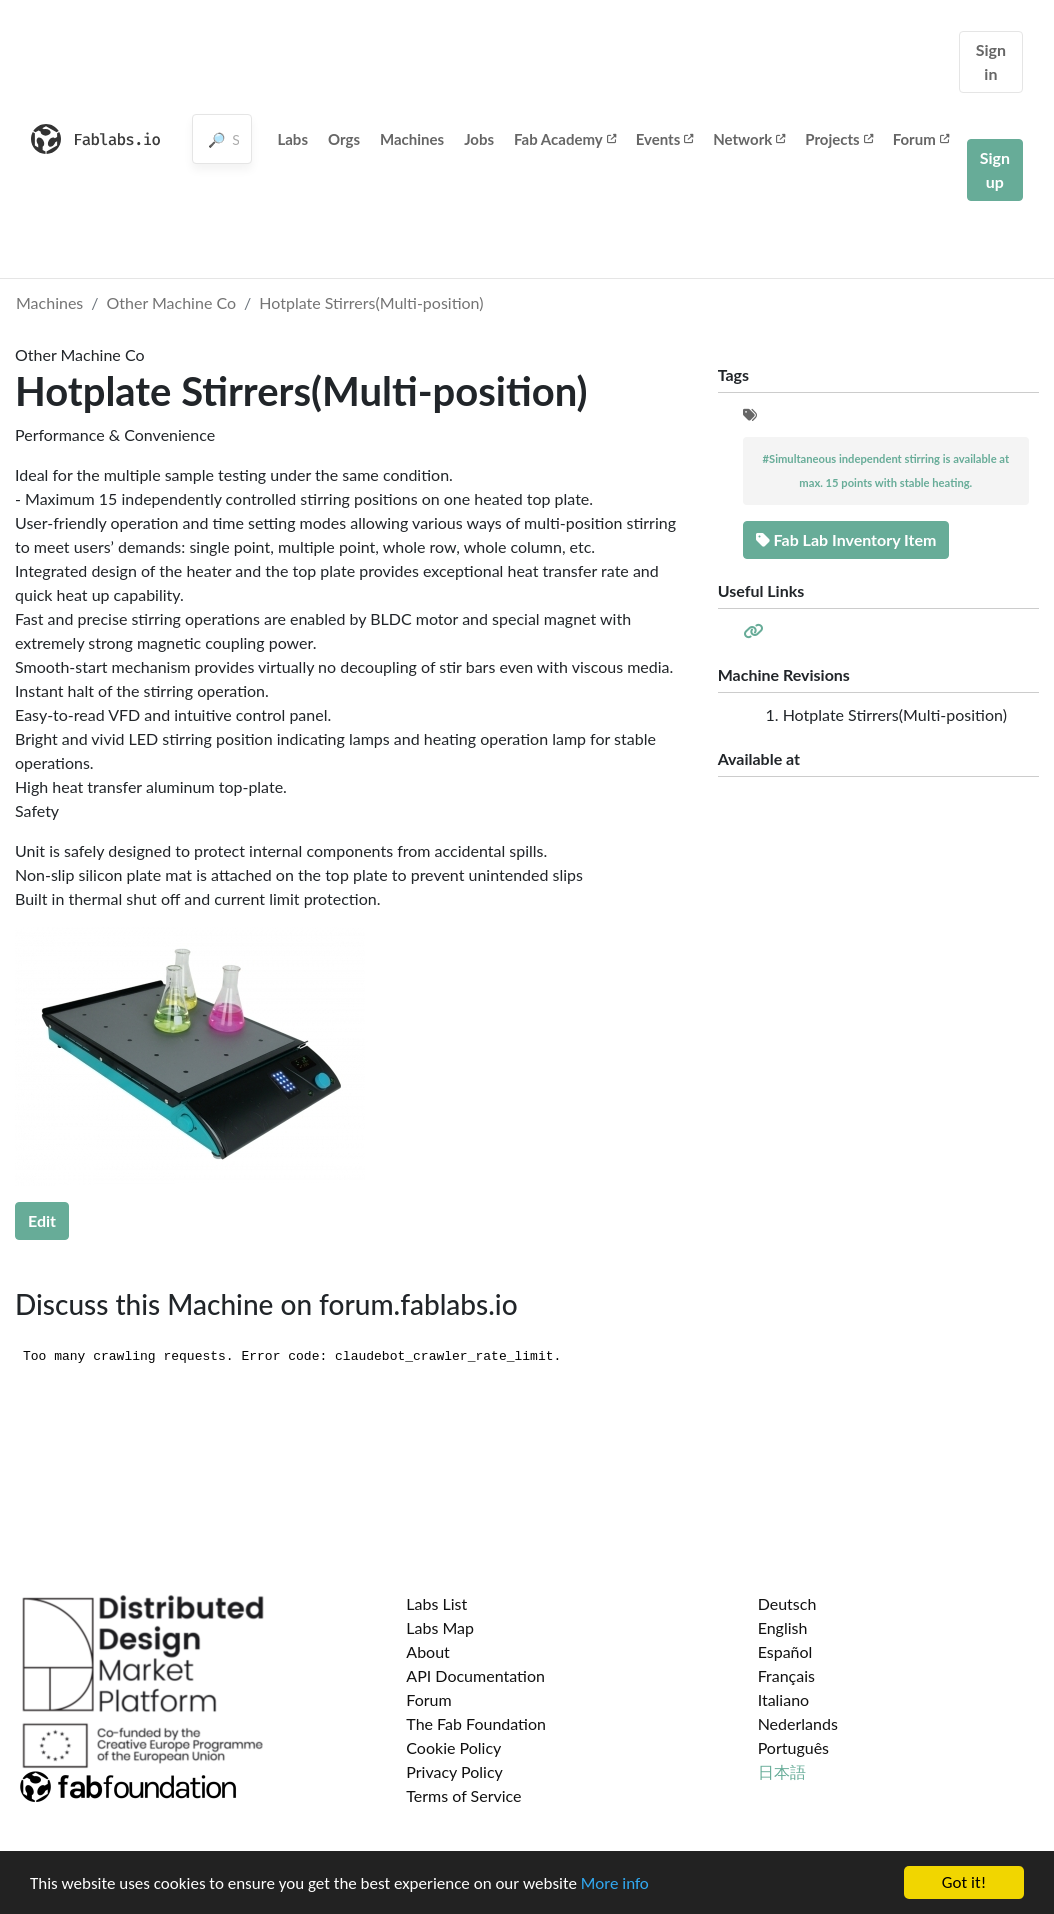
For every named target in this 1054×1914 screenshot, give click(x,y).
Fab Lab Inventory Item (846, 539)
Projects (838, 139)
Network (749, 139)
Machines (412, 139)
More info (615, 1883)
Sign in (991, 61)
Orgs (344, 139)
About (428, 1651)
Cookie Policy (453, 1747)
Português (793, 1747)
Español (785, 1651)
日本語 (782, 1771)
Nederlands (798, 1723)
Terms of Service (463, 1795)
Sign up (995, 169)
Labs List (436, 1603)
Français (786, 1675)
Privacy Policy (454, 1771)
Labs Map (440, 1627)
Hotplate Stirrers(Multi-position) (371, 302)
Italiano (784, 1699)
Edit (42, 1220)
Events (665, 139)
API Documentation (475, 1675)
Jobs (479, 139)
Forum (921, 139)
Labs (292, 139)
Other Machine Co (172, 302)
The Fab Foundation (476, 1723)
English (783, 1627)
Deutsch (787, 1603)
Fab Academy (565, 139)
